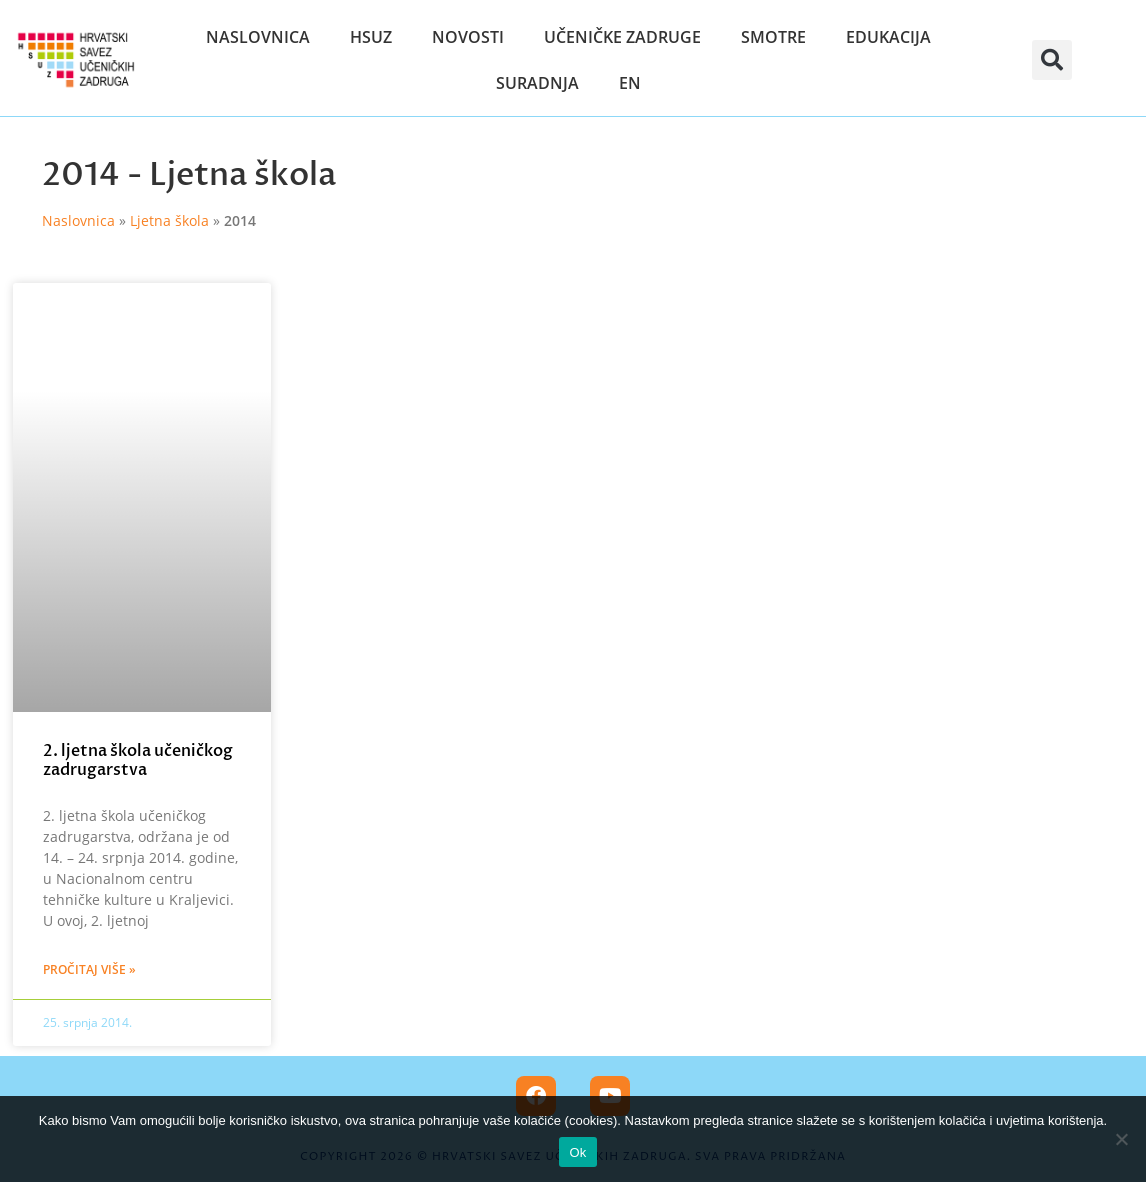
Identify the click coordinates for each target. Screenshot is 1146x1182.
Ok (577, 1152)
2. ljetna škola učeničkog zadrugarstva (138, 760)
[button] (1052, 60)
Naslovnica (258, 37)
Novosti (468, 37)
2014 (81, 175)
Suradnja (537, 83)
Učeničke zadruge (622, 37)
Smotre (773, 37)
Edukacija (888, 37)
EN (630, 83)
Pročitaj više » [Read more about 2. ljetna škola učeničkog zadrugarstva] (89, 969)
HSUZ (371, 37)
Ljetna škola (242, 175)
